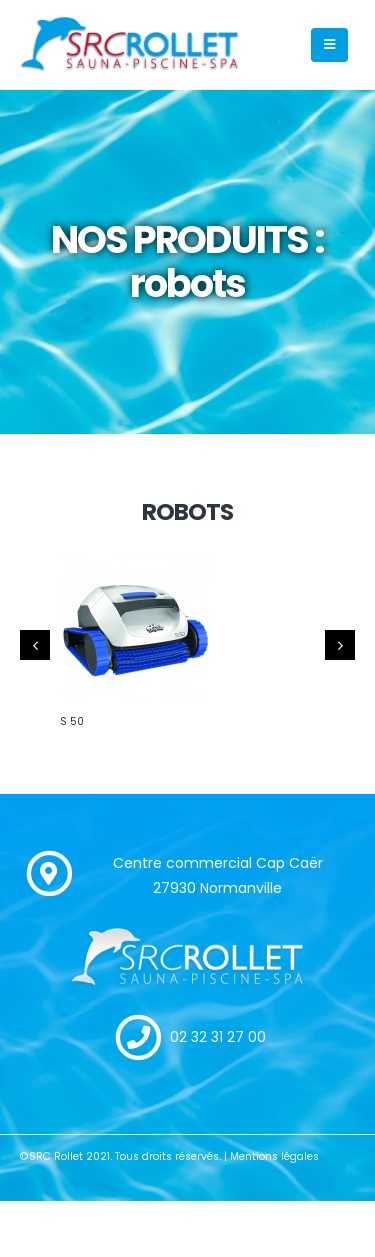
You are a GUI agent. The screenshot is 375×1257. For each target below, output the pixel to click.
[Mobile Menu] (329, 45)
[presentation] (35, 645)
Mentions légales (274, 1156)
